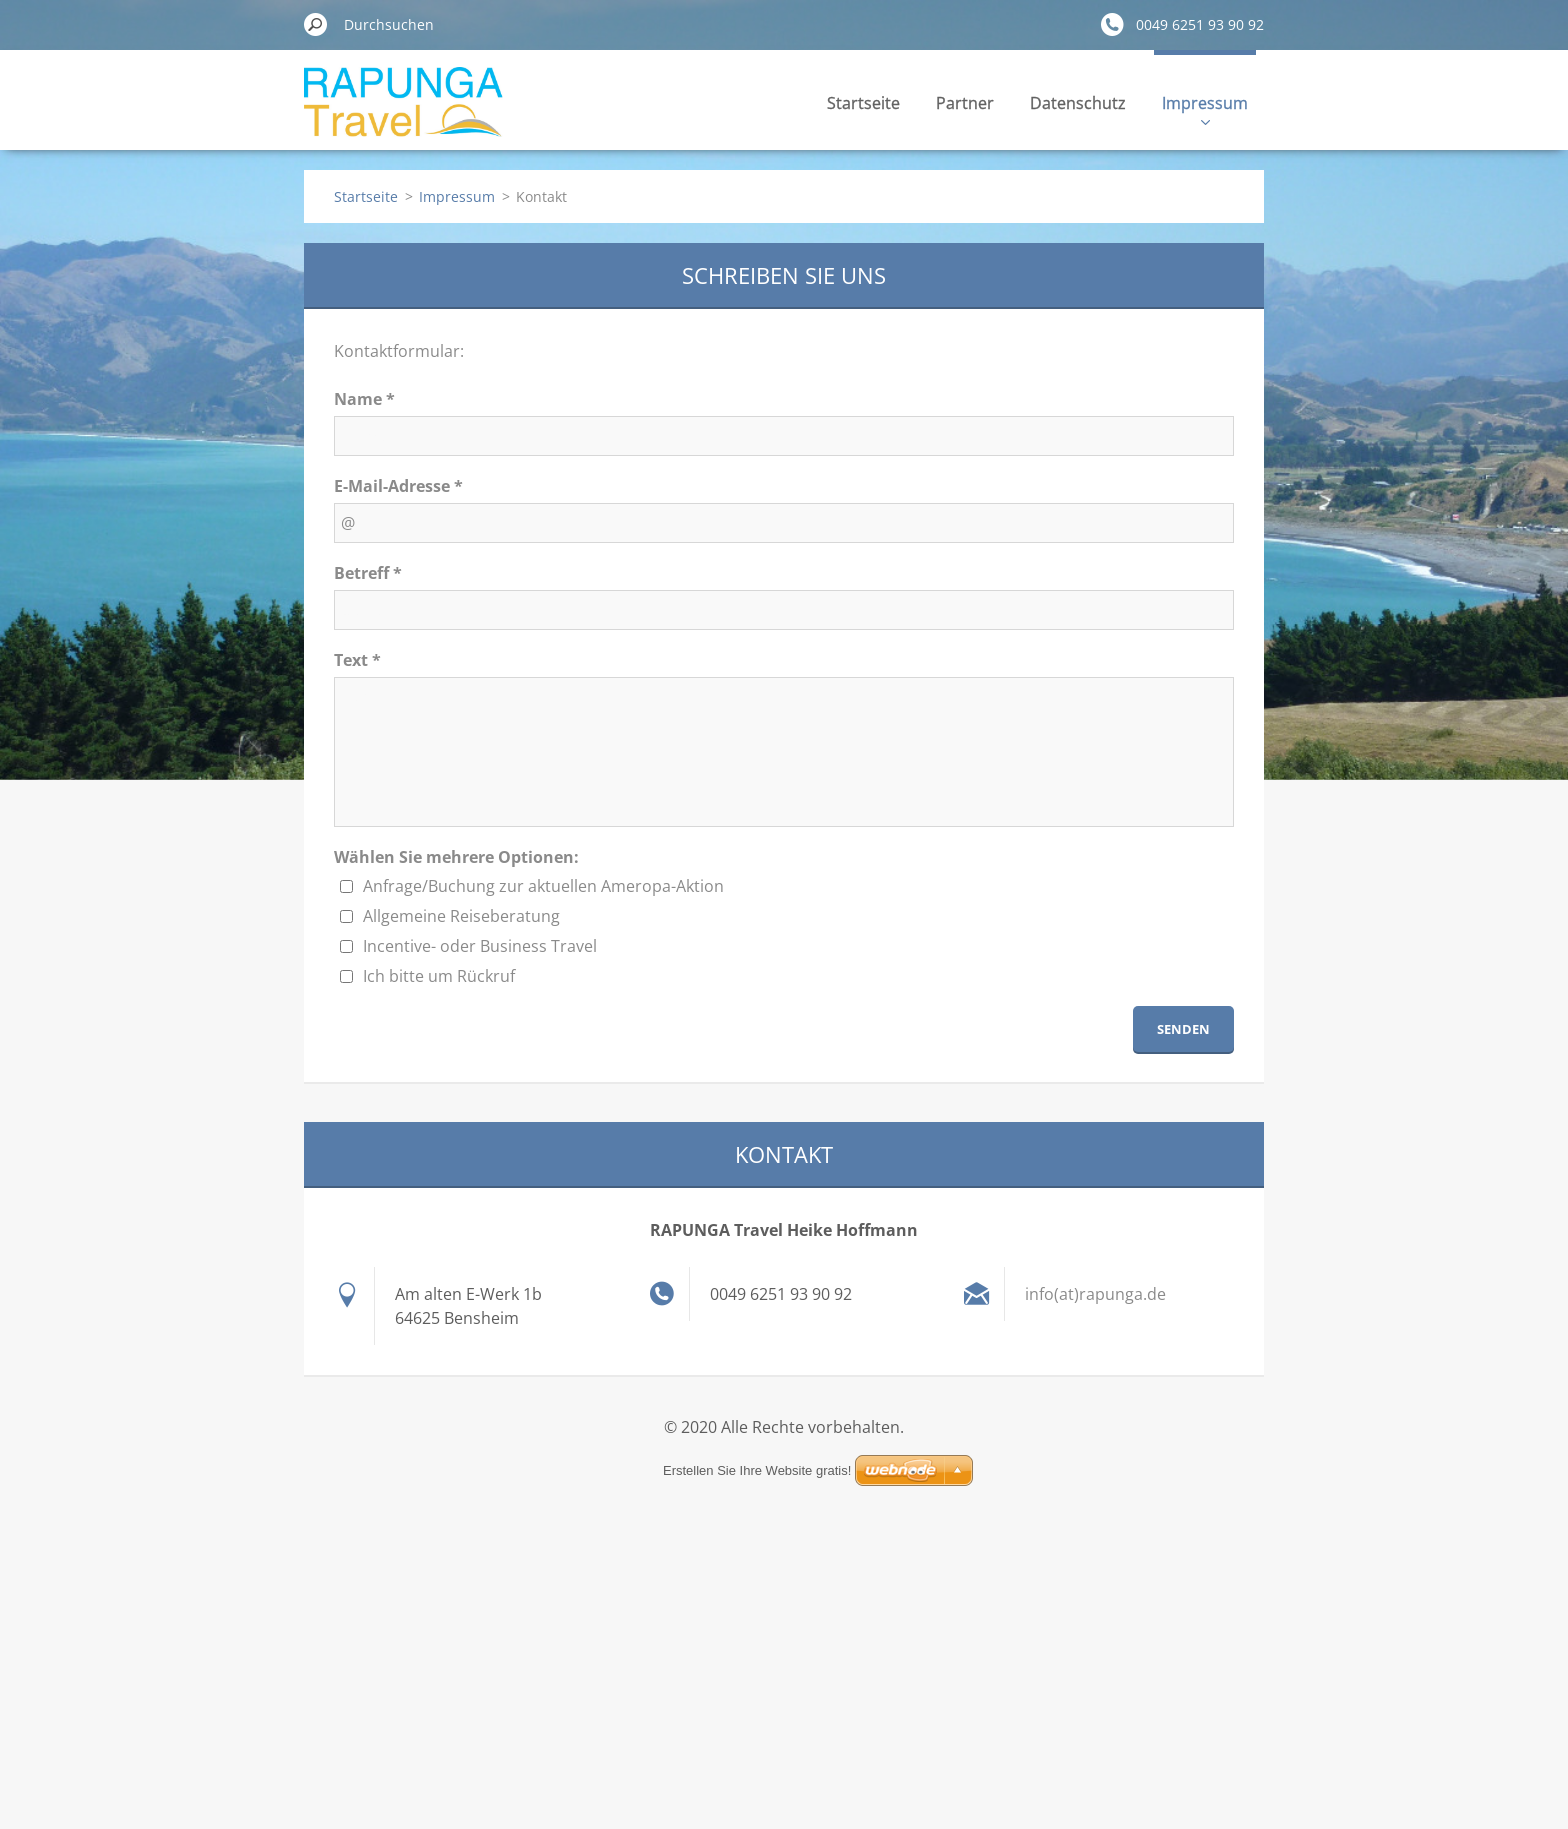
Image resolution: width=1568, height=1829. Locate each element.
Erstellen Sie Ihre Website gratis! (757, 1470)
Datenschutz (1078, 103)
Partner (965, 103)
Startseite (863, 103)
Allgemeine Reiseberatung (461, 916)
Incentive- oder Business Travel (480, 946)
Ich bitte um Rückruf (439, 976)
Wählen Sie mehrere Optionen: (456, 857)
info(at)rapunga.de (1095, 1294)
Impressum (1205, 108)
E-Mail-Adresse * (398, 486)
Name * (364, 399)
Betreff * (368, 573)
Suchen (316, 24)
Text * (357, 660)
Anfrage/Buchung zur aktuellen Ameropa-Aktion (543, 886)
